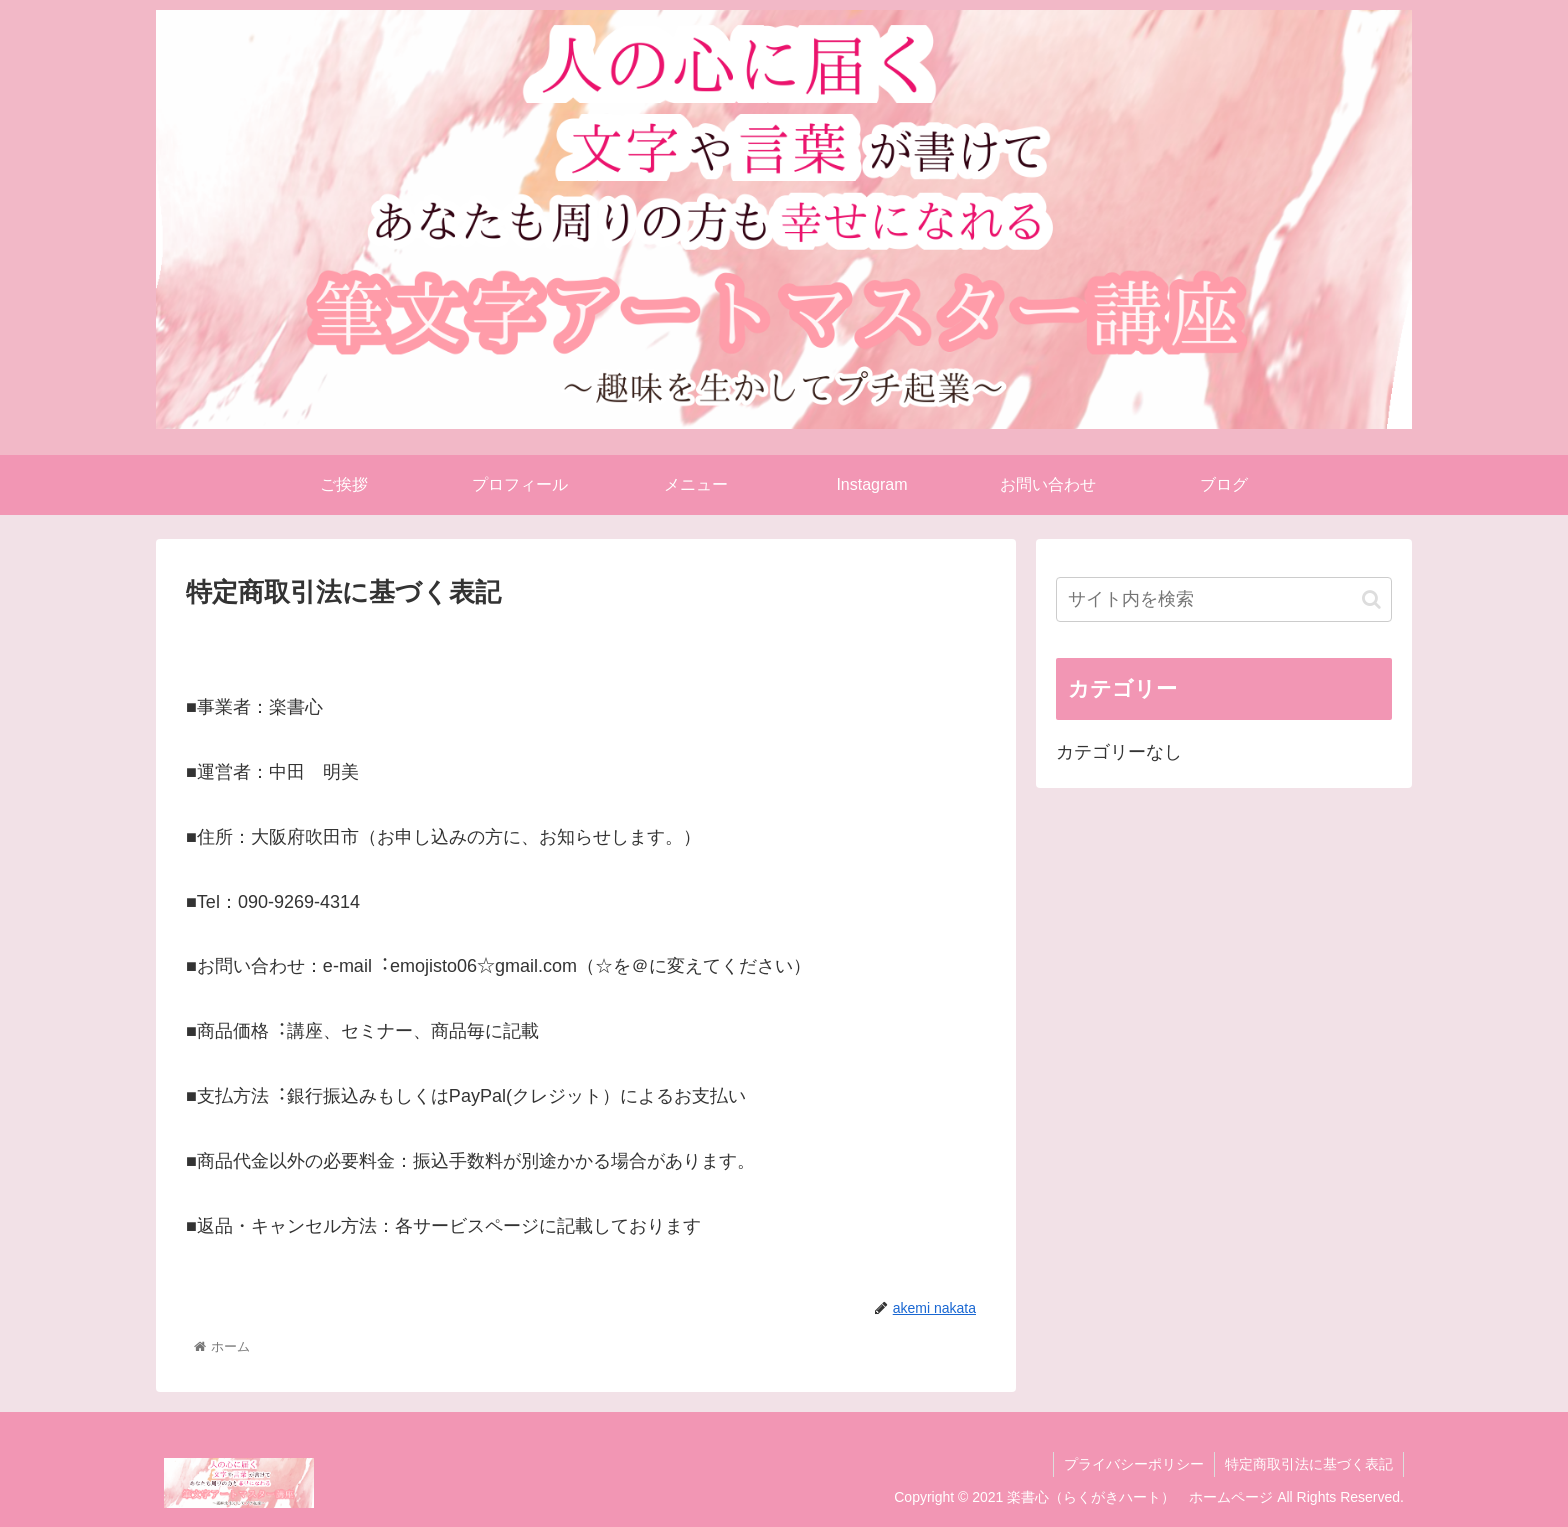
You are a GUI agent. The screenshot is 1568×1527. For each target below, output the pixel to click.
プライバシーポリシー (1134, 1464)
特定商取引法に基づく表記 (1309, 1464)
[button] (1371, 599)
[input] (1224, 599)
